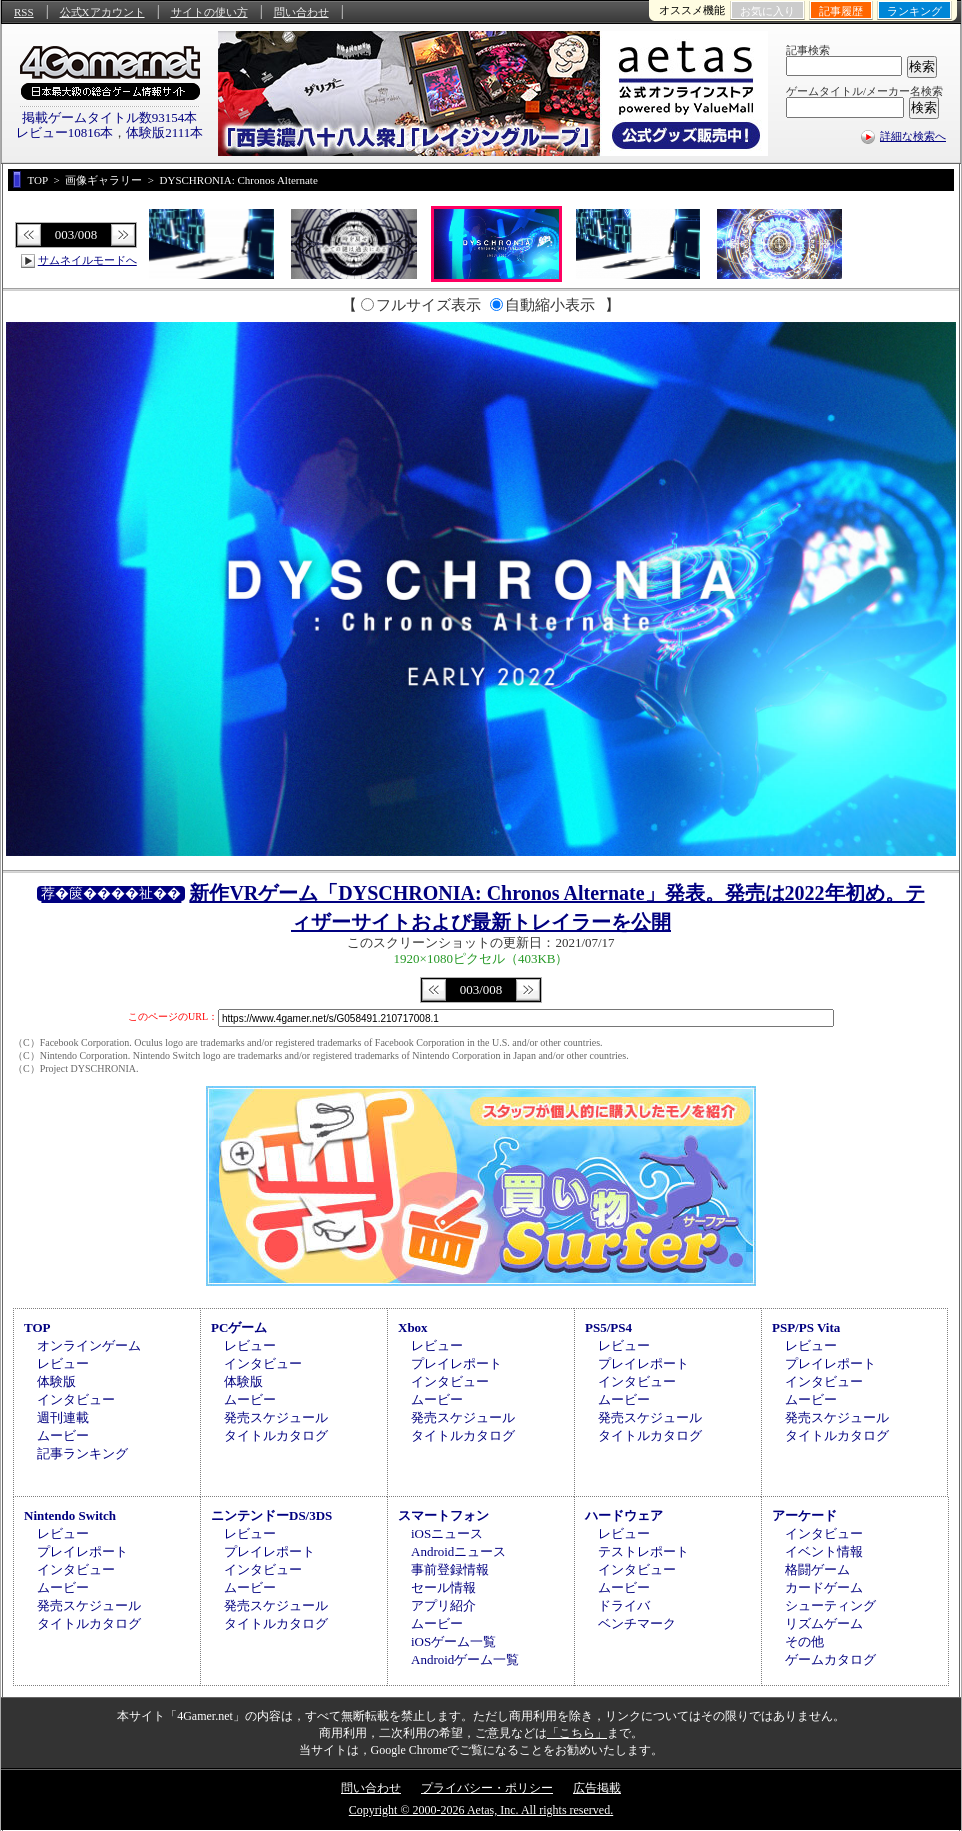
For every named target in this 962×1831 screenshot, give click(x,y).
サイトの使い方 (209, 12)
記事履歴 (841, 11)
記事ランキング (82, 1453)
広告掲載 (597, 1788)
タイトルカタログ (276, 1435)
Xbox (413, 1327)
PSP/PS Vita (806, 1327)
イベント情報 (824, 1551)
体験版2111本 (164, 132)
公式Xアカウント (102, 12)
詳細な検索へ (913, 136)
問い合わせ (301, 12)
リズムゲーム (824, 1623)
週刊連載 (63, 1417)
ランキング (914, 11)
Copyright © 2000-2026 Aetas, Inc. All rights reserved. (481, 1810)
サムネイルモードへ (87, 260)
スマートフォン (443, 1515)
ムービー (63, 1435)
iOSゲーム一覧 (453, 1641)
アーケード (804, 1515)
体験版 (56, 1381)
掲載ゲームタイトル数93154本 (110, 117)
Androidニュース (458, 1551)
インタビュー (76, 1399)
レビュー (63, 1363)
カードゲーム (824, 1587)
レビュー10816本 (65, 132)
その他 (804, 1641)
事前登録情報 (450, 1569)
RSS (24, 12)
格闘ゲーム (817, 1569)
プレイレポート (456, 1363)
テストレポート (643, 1551)
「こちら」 (577, 1733)
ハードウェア (624, 1515)
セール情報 (443, 1587)
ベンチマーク (637, 1623)
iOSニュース (447, 1533)
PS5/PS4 (608, 1327)
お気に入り (767, 11)
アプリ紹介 (443, 1605)
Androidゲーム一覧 (465, 1659)
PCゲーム (239, 1327)
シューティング (830, 1605)
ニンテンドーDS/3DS (271, 1515)
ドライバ (624, 1605)
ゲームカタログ (830, 1659)
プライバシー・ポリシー (487, 1788)
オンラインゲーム (89, 1345)
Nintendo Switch (70, 1515)
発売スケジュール (276, 1417)
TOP (37, 1327)
